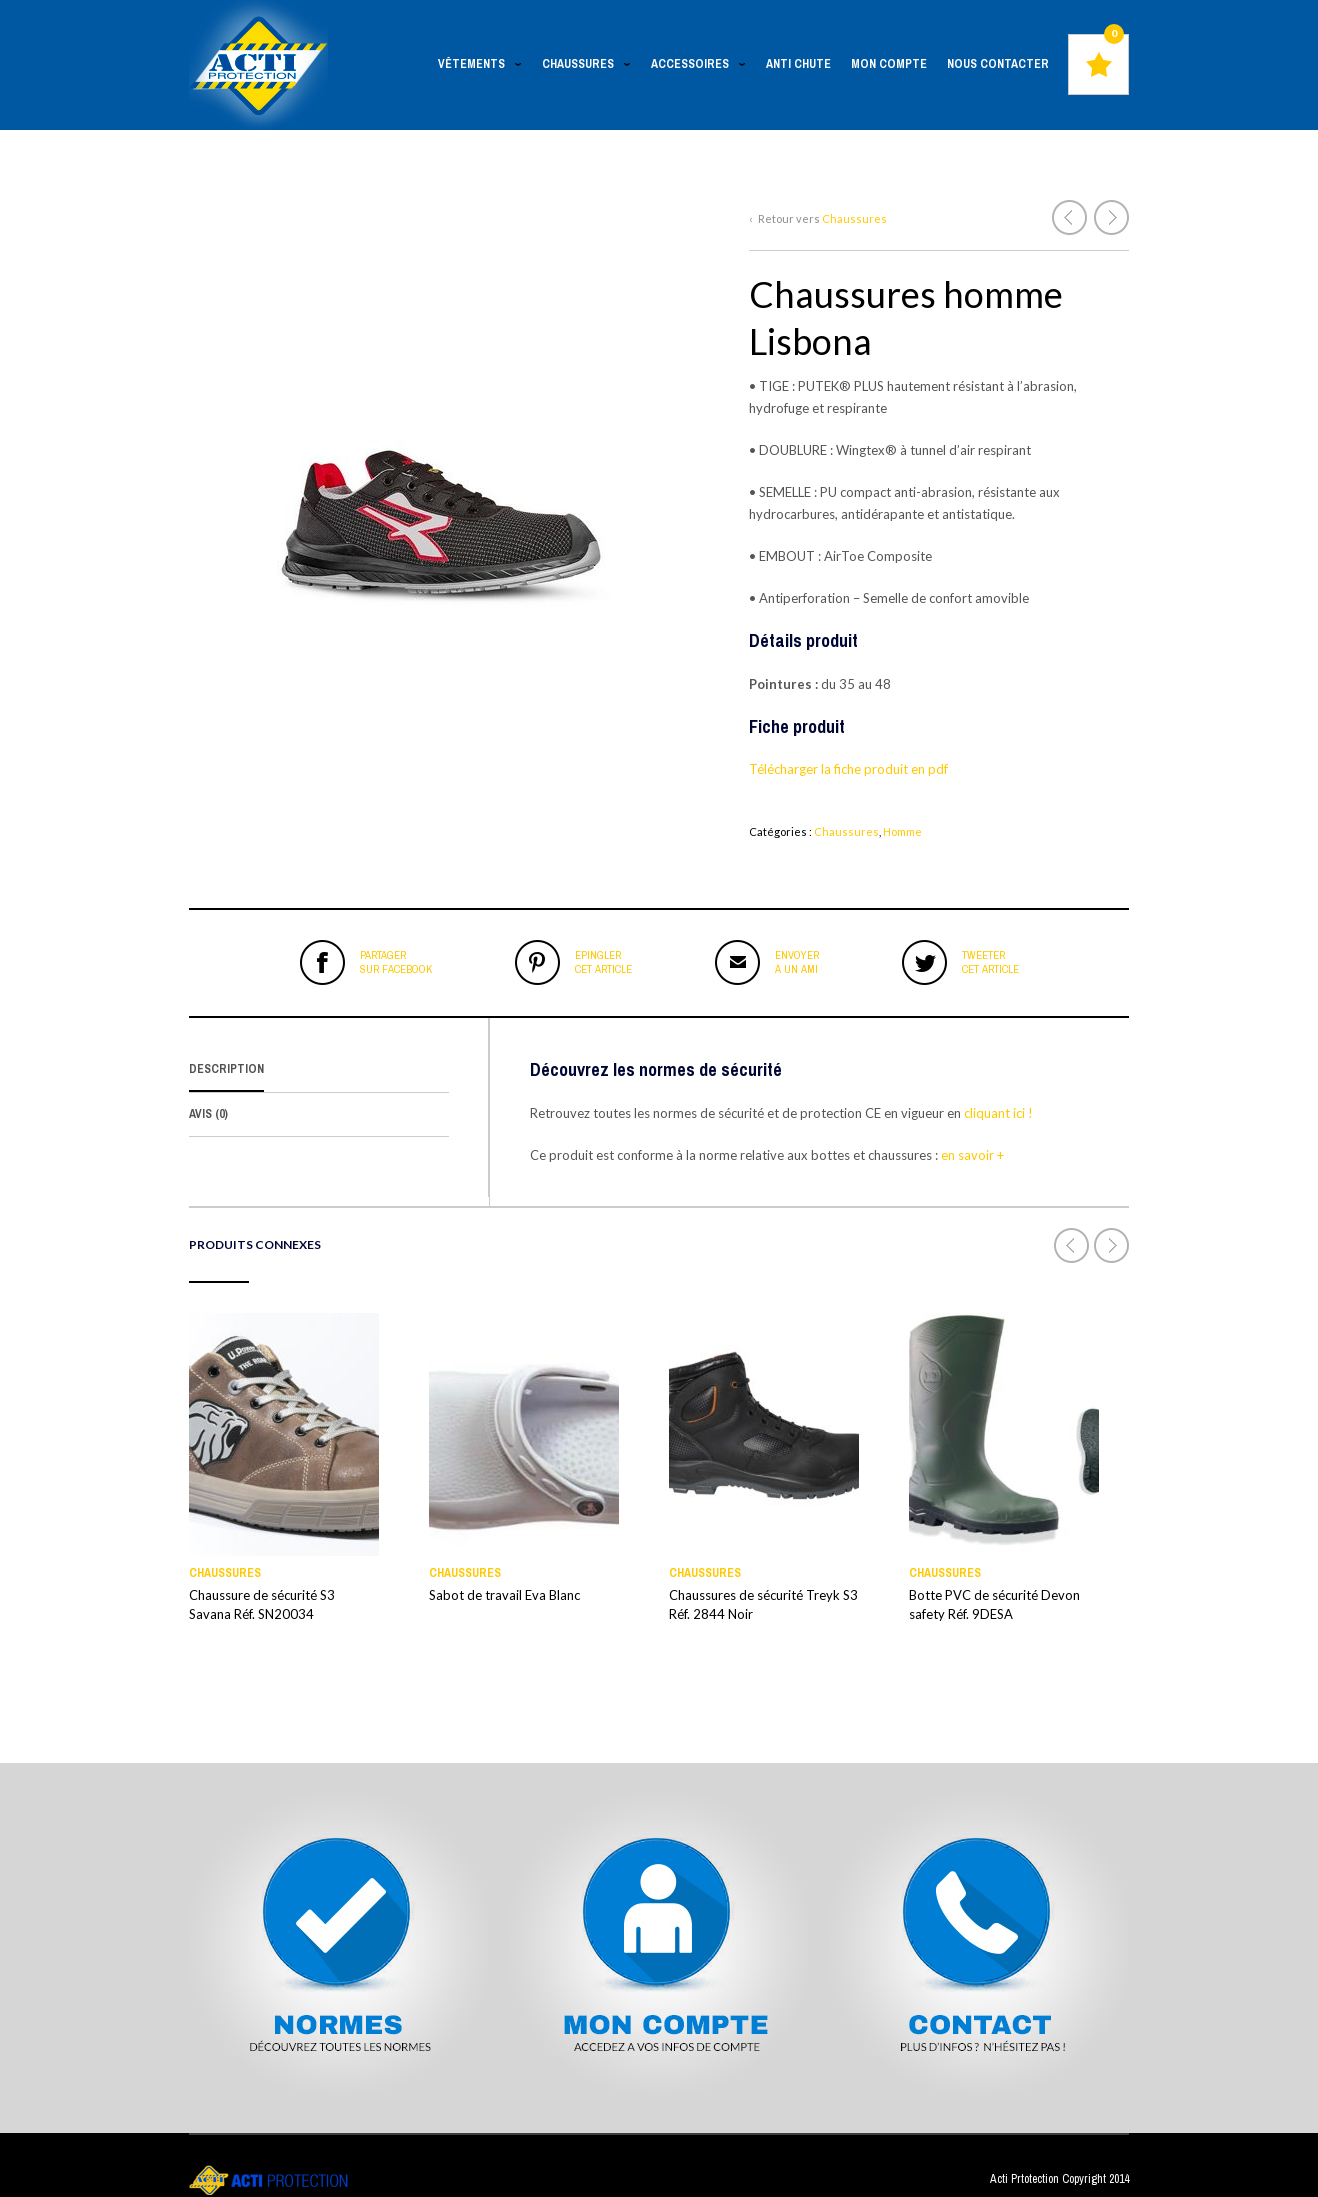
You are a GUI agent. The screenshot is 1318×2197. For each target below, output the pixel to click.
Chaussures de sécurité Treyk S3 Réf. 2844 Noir (763, 1605)
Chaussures (583, 67)
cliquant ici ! (997, 1113)
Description (226, 1069)
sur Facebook (396, 962)
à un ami (797, 962)
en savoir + (974, 1155)
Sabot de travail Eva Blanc (504, 1595)
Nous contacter (998, 64)
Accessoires (695, 67)
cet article (603, 962)
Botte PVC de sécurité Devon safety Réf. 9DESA (994, 1605)
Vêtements (476, 67)
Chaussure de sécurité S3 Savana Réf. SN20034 (262, 1605)
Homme (902, 831)
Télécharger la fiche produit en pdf (850, 769)
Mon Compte (889, 64)
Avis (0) (208, 1114)
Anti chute (798, 64)
